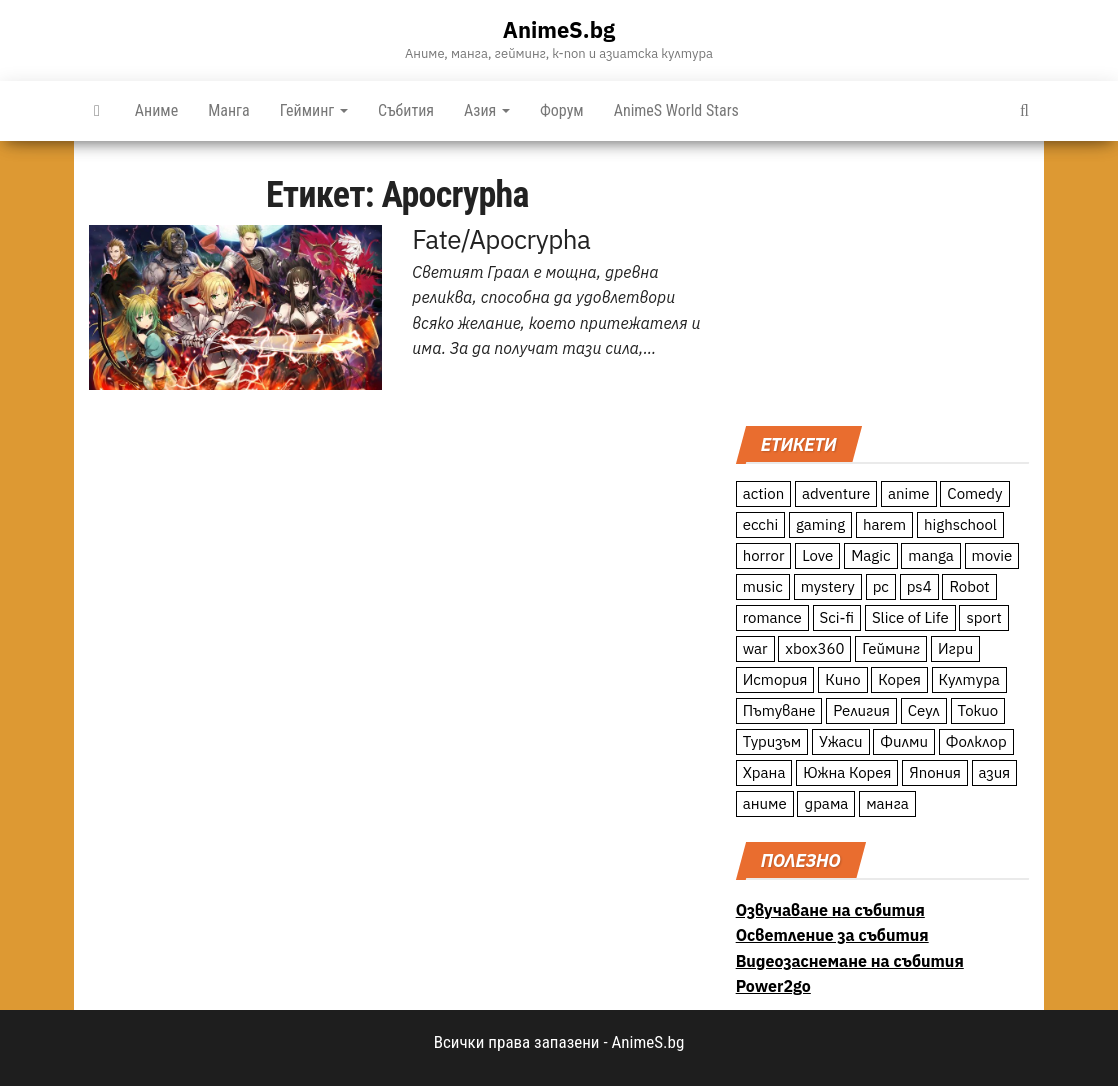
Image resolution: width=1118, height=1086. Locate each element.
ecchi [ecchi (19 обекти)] (761, 524)
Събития (406, 110)
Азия (487, 110)
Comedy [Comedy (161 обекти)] (974, 493)
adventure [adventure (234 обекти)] (836, 493)
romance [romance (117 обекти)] (772, 617)
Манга (229, 110)
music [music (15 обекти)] (763, 586)
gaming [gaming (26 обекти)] (820, 524)
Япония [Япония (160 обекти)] (935, 772)
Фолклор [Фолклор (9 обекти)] (976, 741)
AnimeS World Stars (676, 110)
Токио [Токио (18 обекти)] (978, 710)
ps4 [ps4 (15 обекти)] (919, 586)
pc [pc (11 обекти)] (881, 586)
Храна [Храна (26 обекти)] (764, 772)
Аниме (156, 110)
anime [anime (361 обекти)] (909, 493)
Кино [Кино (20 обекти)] (842, 679)
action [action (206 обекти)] (764, 493)
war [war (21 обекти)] (755, 648)
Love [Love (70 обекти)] (817, 555)
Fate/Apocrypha (501, 239)
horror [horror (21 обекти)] (764, 555)
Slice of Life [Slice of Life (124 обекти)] (910, 617)
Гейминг (314, 110)
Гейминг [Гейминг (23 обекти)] (891, 648)
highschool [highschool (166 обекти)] (960, 524)
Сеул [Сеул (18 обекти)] (924, 710)
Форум (562, 110)
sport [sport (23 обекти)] (983, 617)
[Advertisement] (882, 281)
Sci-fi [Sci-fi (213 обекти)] (837, 617)
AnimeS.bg (559, 29)
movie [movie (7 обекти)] (992, 555)
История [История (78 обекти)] (775, 679)
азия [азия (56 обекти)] (995, 772)
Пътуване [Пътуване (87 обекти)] (779, 710)
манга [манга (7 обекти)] (887, 803)
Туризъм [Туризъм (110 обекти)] (772, 741)
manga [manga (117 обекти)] (931, 555)
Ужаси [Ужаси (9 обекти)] (841, 741)
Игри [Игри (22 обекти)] (955, 648)
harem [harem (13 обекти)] (884, 524)
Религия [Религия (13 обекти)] (861, 710)
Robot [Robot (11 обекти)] (969, 586)
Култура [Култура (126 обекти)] (969, 679)
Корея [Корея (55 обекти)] (899, 679)
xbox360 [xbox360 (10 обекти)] (814, 648)
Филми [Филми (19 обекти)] (904, 741)
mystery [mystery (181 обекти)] (828, 586)
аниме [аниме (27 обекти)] (765, 803)
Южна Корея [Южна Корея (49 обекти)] (847, 772)
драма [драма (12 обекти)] (826, 803)
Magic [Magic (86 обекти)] (870, 555)
